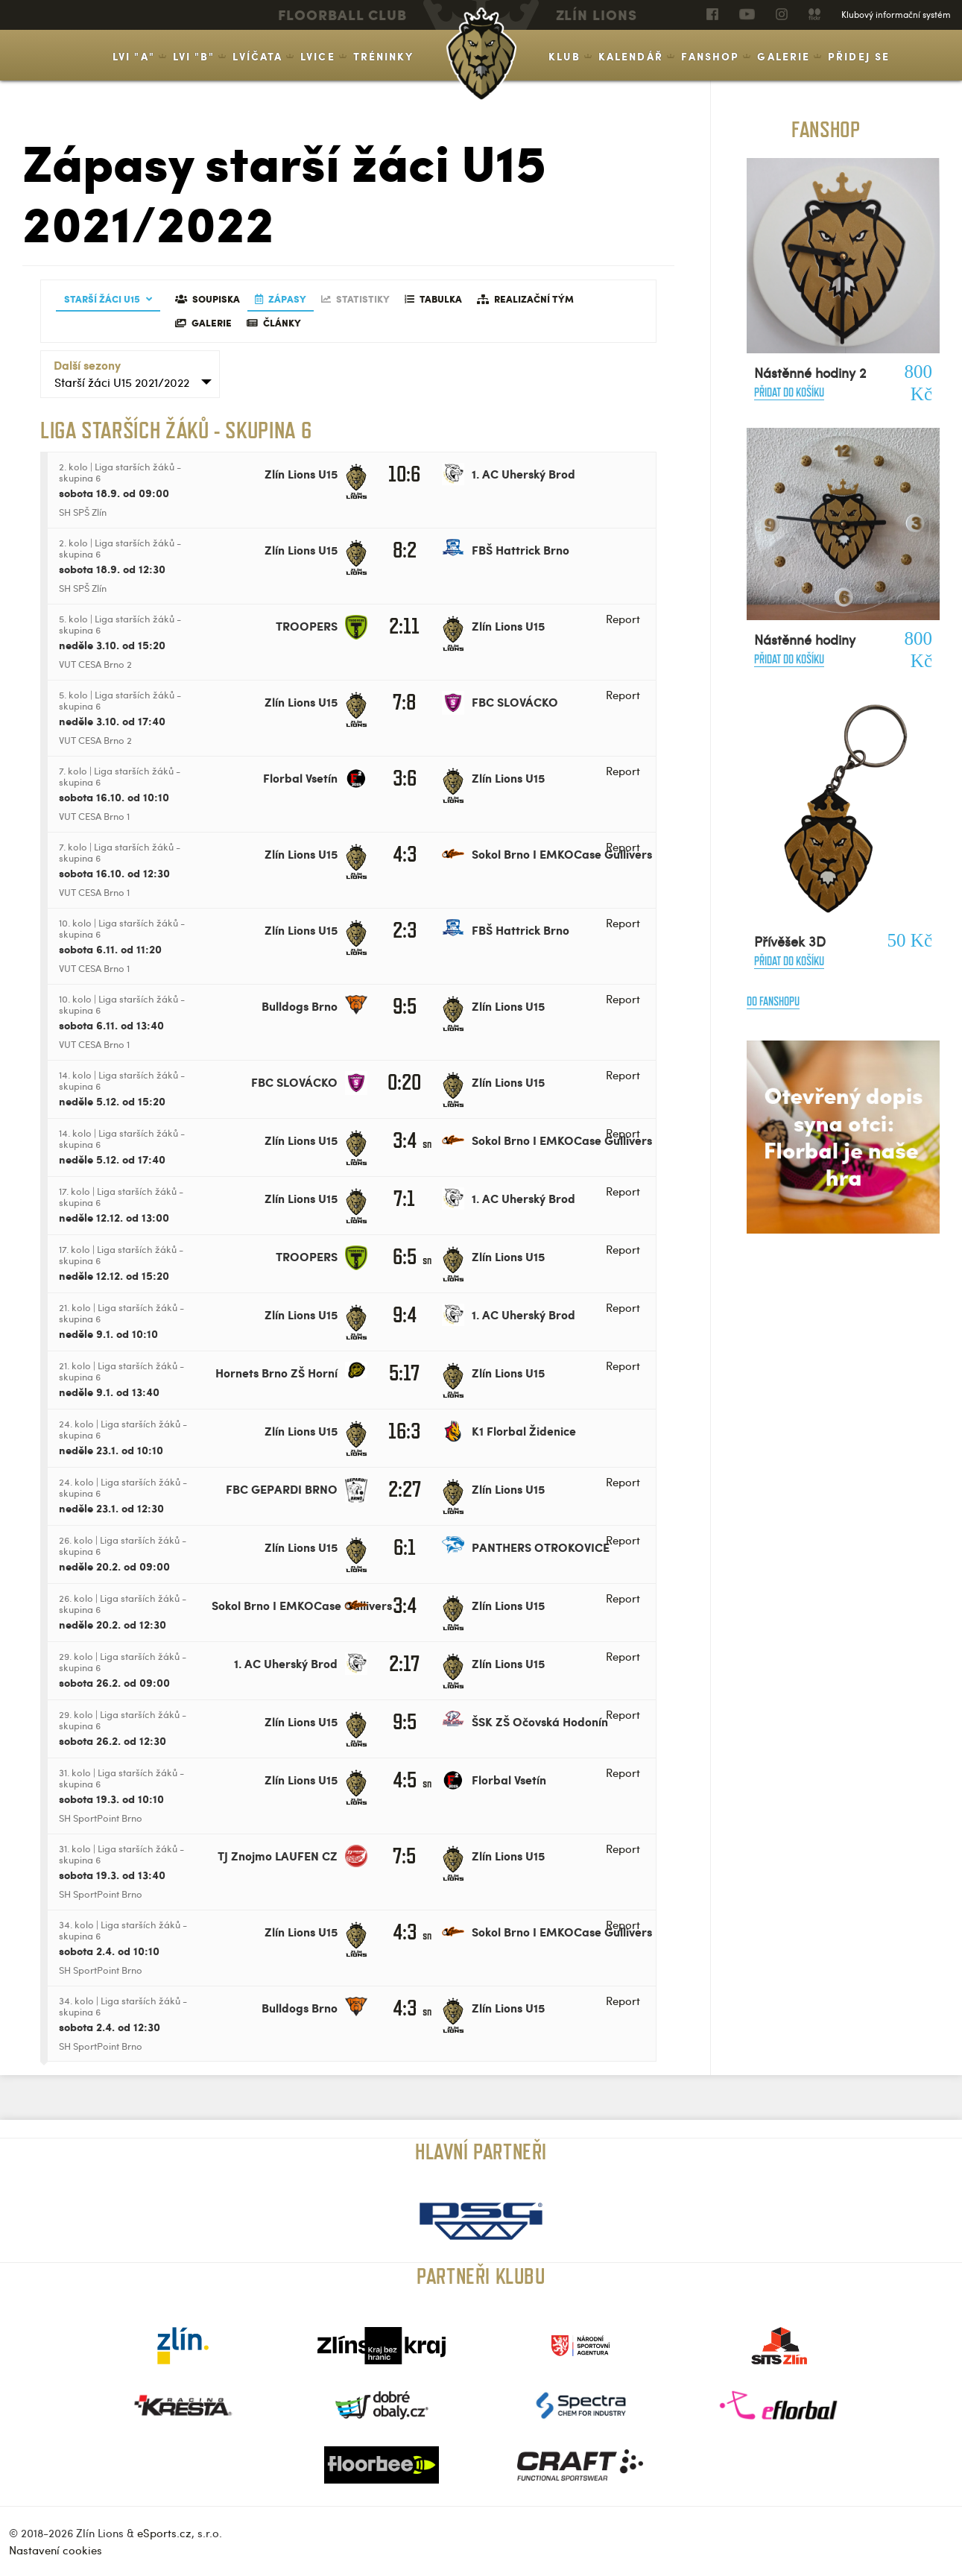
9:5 (405, 1006)
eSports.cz (164, 2532)
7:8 (404, 702)
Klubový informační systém (896, 14)
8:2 (405, 550)
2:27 (404, 1489)
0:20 (404, 1082)
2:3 (405, 930)
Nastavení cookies (55, 2549)
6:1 (404, 1547)
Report (623, 618)
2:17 (404, 1663)
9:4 (405, 1314)
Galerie (783, 55)
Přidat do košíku (789, 392)
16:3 (404, 1431)
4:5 (405, 1780)
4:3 (405, 854)
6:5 (405, 1256)
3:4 (405, 1140)
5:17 (404, 1373)
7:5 (404, 1856)
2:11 (404, 626)
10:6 (404, 474)
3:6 (405, 778)
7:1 (404, 1198)
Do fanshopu (773, 1001)
